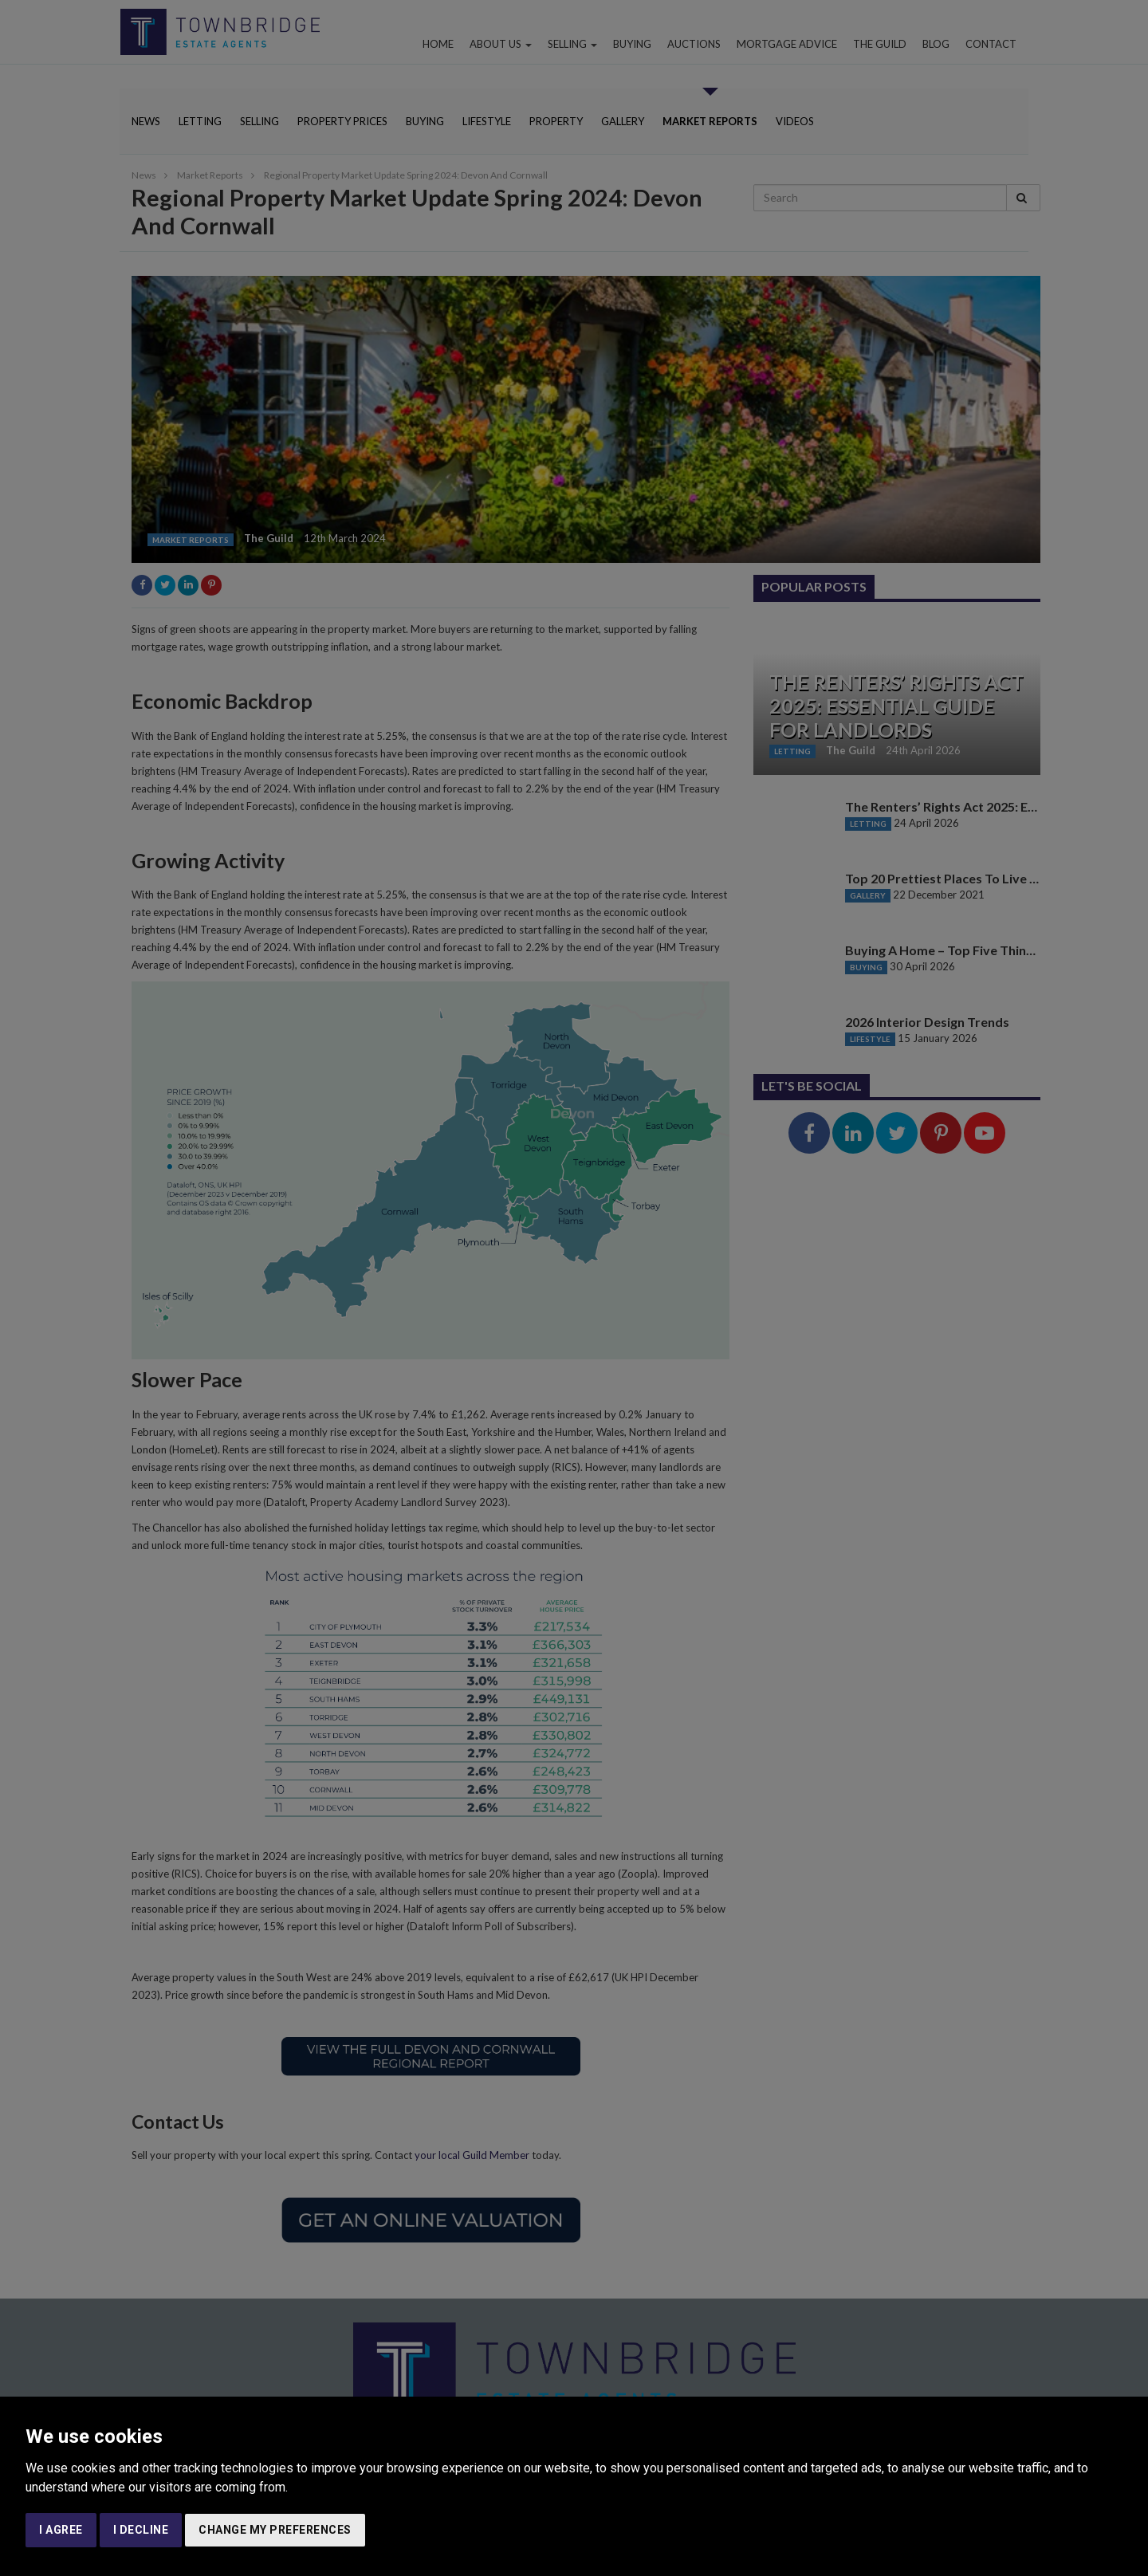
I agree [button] (61, 2529)
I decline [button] (141, 2529)
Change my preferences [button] (275, 2529)
